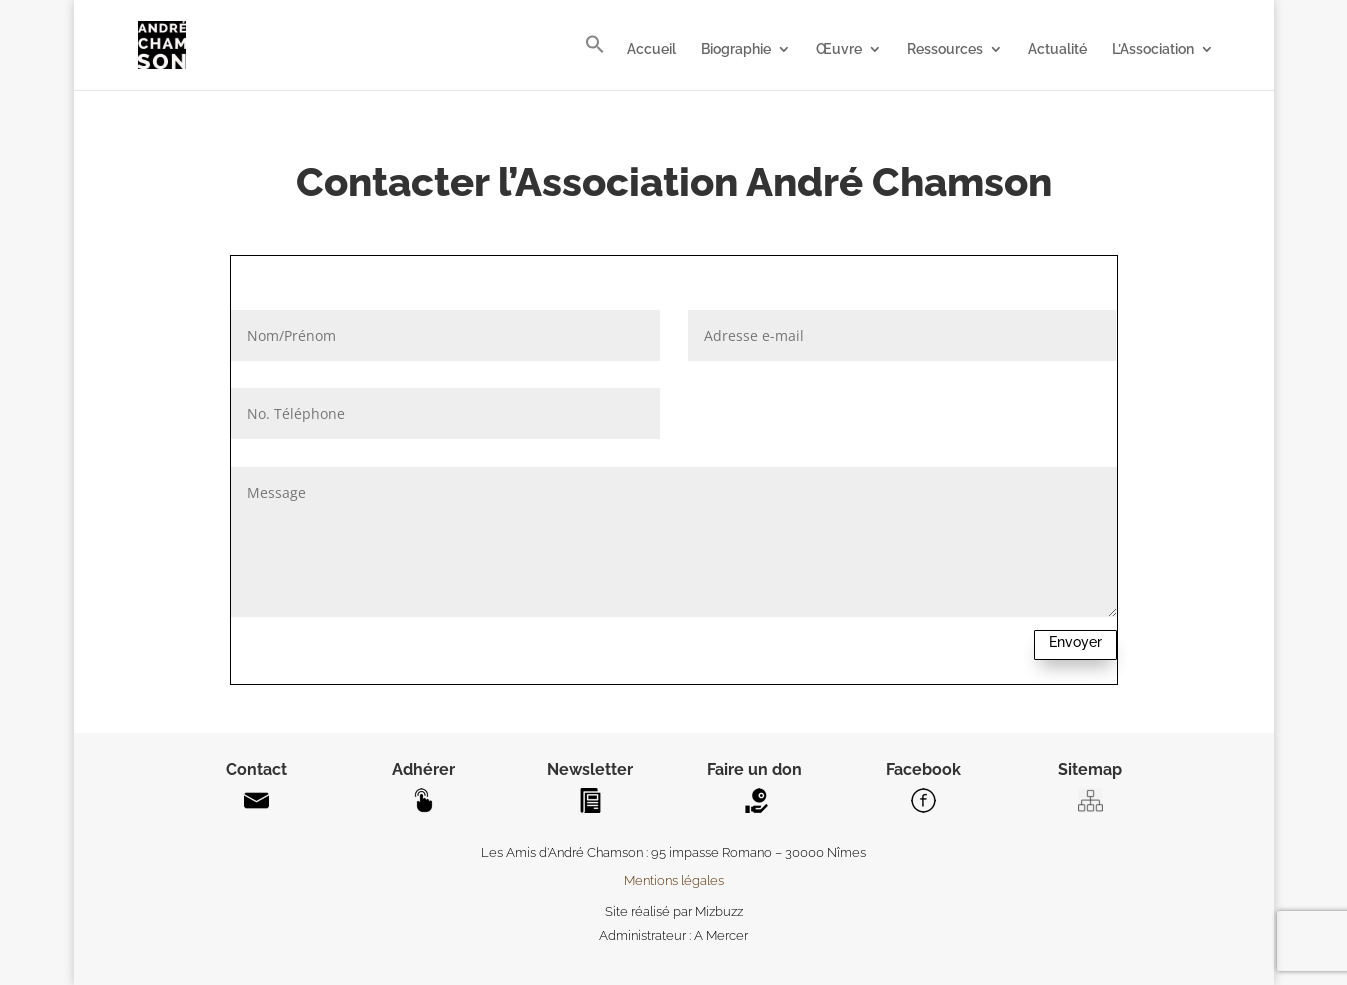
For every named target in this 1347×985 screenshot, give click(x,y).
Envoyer (1075, 642)
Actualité (1057, 49)
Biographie (736, 49)
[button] (595, 62)
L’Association (1153, 49)
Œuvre (839, 49)
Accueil (651, 49)
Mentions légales (674, 880)
